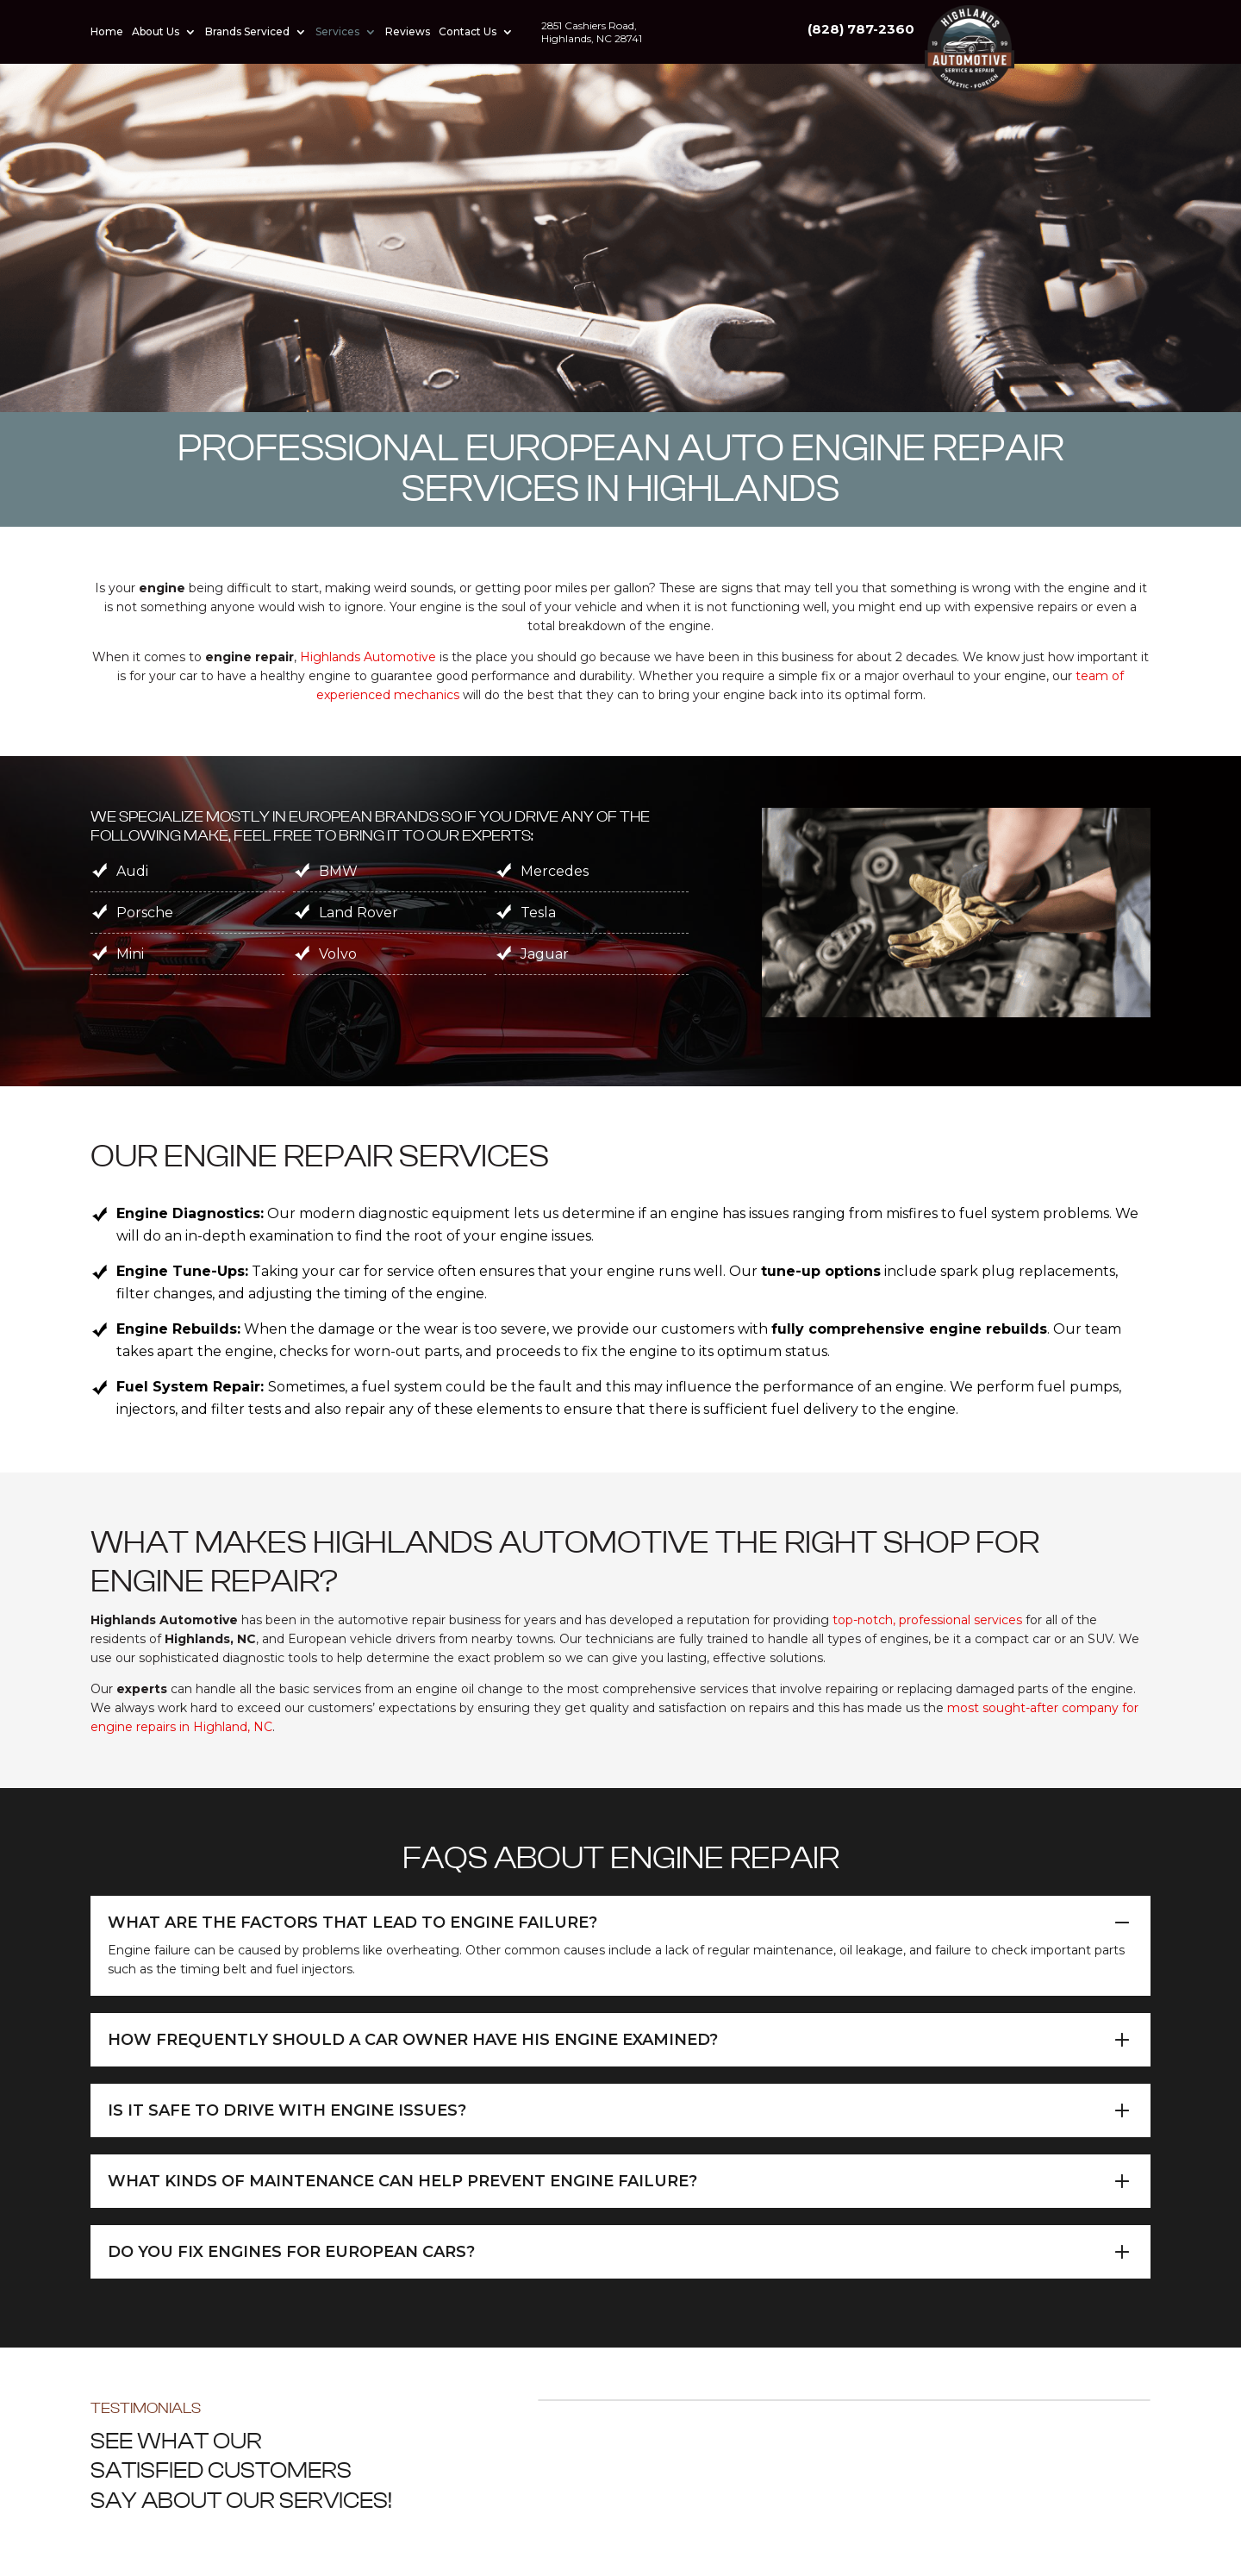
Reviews (407, 32)
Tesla (538, 912)
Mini (130, 954)
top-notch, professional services (927, 1620)
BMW (338, 871)
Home (106, 32)
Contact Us (467, 32)
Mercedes (555, 871)
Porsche (144, 912)
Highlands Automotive (368, 657)
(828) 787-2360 (1097, 29)
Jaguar (545, 954)
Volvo (338, 954)
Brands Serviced (247, 32)
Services (337, 32)
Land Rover (358, 912)
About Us (155, 32)
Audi (132, 871)
